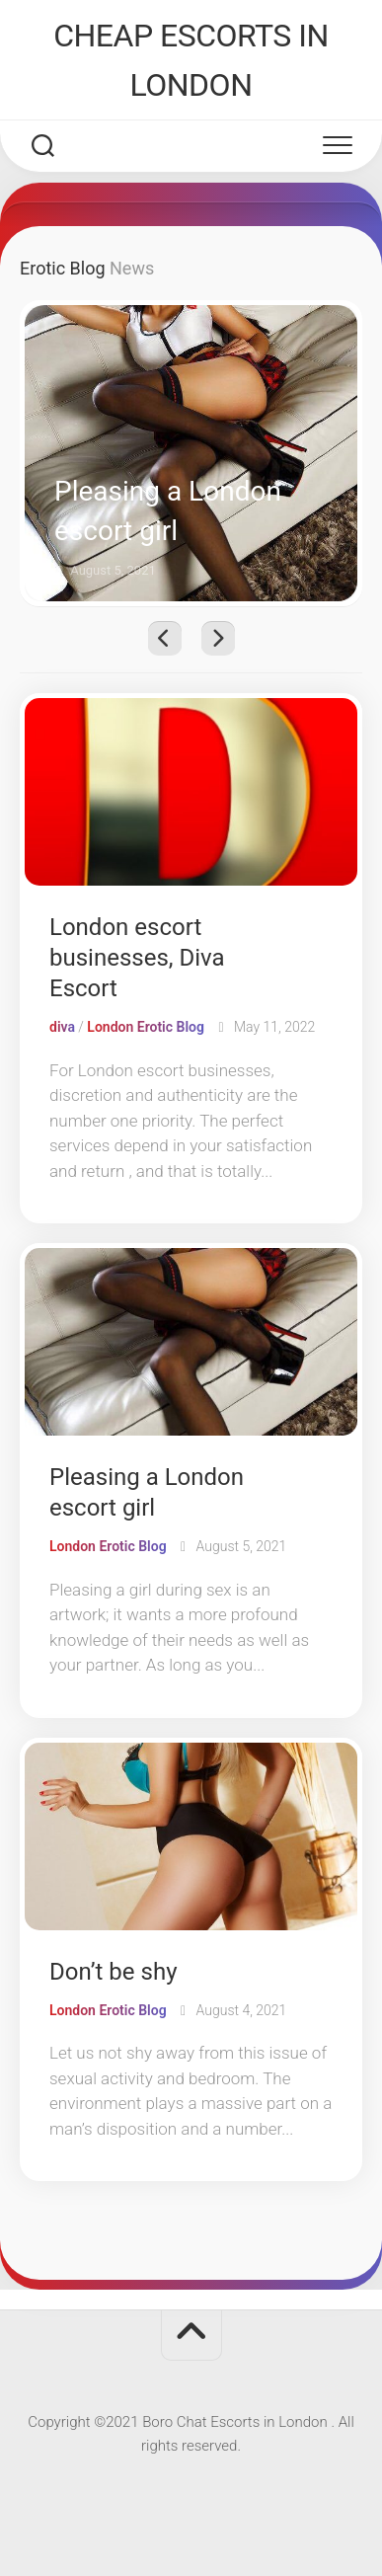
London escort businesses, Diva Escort (137, 957)
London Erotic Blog (145, 1027)
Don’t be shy (113, 1972)
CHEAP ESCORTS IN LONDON (191, 60)
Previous (165, 639)
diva (62, 1027)
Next (218, 639)
